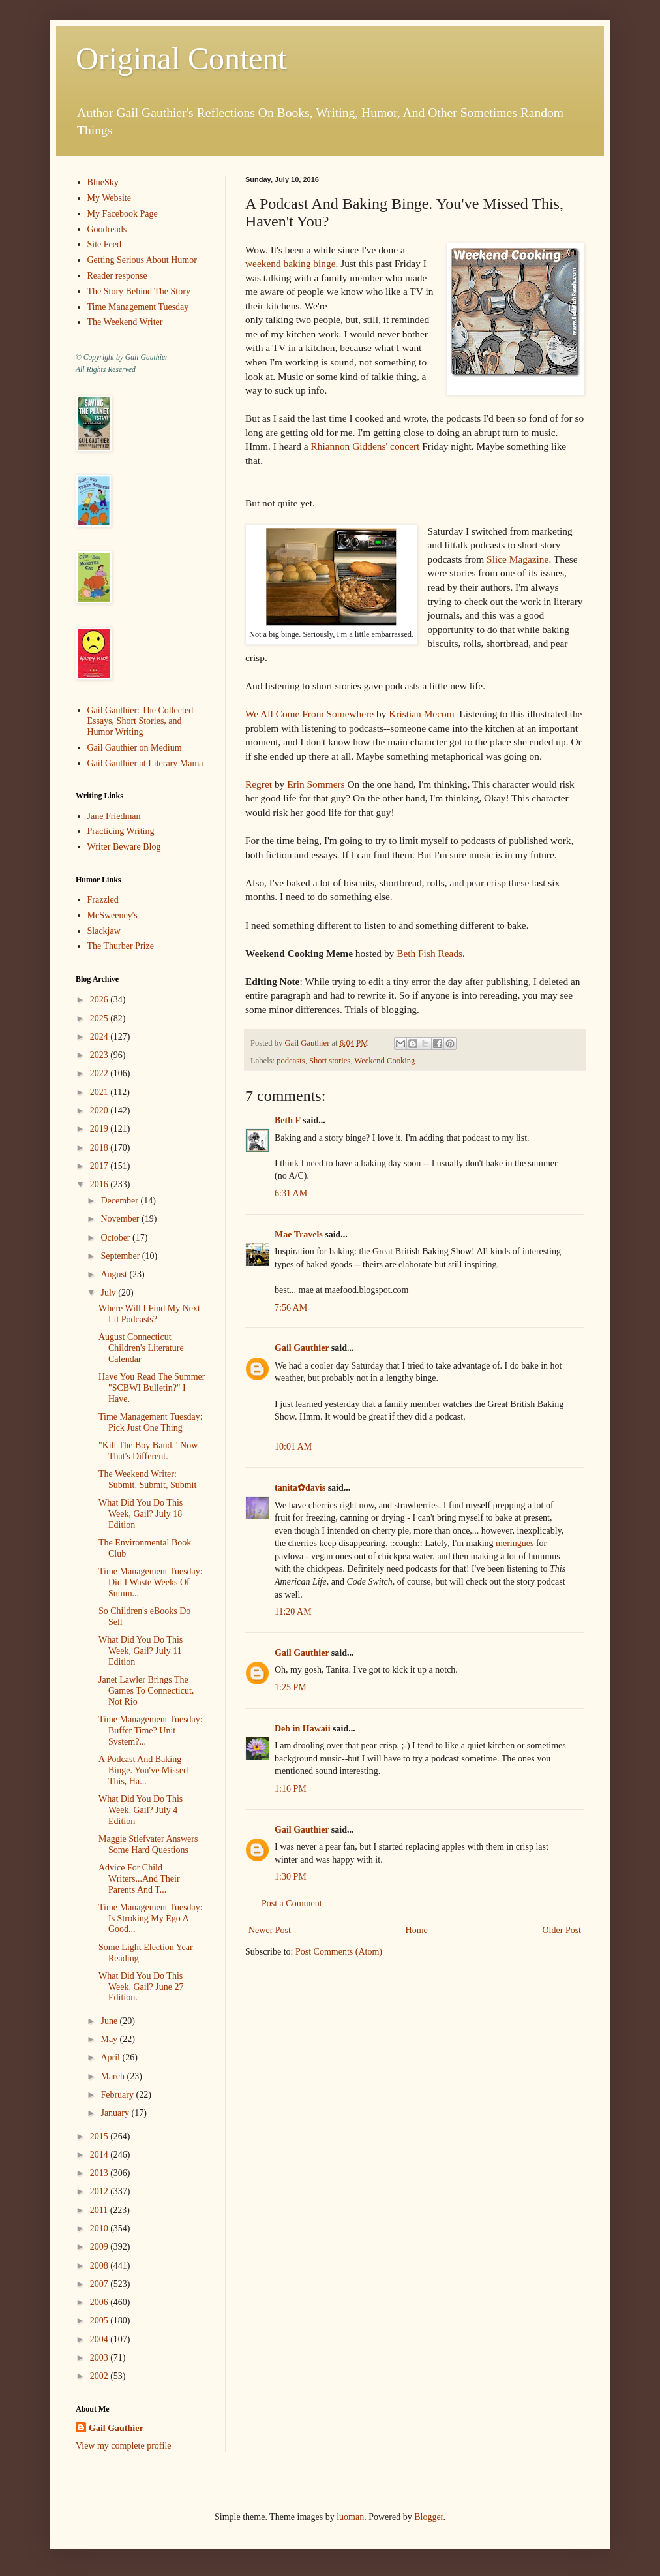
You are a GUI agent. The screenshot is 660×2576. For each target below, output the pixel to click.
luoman (350, 2517)
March (113, 2076)
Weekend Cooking (384, 1060)
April (111, 2057)
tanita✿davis (300, 1488)
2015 (100, 2136)
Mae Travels (299, 1234)
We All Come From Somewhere (309, 713)
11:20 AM (293, 1612)
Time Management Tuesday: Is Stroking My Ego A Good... (150, 1918)
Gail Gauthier (302, 1348)
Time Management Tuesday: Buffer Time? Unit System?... (150, 1730)
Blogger (428, 2517)
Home (417, 1930)
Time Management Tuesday (138, 307)
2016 (100, 1184)
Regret (258, 784)
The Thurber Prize (120, 946)
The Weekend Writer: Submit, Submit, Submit (147, 1479)
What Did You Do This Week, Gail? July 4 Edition (140, 1810)
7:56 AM (291, 1307)
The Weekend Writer (125, 322)
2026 (100, 999)
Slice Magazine (517, 559)
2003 (100, 2358)
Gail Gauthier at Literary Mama (145, 763)
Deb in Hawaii (303, 1728)
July (109, 1292)
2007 (100, 2284)
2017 (100, 1166)
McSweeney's (112, 915)
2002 (100, 2376)
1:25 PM (291, 1687)
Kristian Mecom (424, 713)
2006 (100, 2302)
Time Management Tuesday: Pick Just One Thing (150, 1422)
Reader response (117, 276)
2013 (100, 2173)
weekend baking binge (290, 263)
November (121, 1219)
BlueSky (103, 182)
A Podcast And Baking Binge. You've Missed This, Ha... (143, 1770)
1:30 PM (291, 1877)
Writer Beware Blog (124, 847)
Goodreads (107, 229)
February (118, 2095)
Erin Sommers (316, 784)
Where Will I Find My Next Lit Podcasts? (149, 1313)
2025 (100, 1018)
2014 (100, 2155)
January (115, 2113)
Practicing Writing (121, 831)
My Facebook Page (122, 214)
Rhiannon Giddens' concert (364, 446)
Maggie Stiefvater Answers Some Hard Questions (148, 1844)
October (116, 1238)
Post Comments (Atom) (338, 1952)
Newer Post (269, 1930)
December (120, 1200)
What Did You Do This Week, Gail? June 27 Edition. (141, 1987)
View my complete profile (124, 2446)
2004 (100, 2339)
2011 (100, 2210)
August (114, 1274)
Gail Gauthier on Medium (134, 748)
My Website (109, 198)
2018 (100, 1148)
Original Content (181, 58)
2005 (100, 2320)
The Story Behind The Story (138, 291)
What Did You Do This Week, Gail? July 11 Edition (140, 1651)
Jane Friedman (114, 816)
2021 (100, 1092)
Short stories (329, 1060)
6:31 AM (291, 1193)
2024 (100, 1037)
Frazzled (103, 900)
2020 (100, 1110)
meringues (514, 1543)
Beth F (288, 1120)
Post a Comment (292, 1903)
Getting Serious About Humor (142, 260)
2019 (100, 1129)
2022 (100, 1073)
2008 (100, 2266)
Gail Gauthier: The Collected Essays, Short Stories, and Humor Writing (140, 721)
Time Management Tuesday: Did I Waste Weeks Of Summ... (150, 1582)
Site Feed (104, 244)
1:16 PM (291, 1788)
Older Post (562, 1930)
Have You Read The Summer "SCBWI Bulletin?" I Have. (151, 1388)
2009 (100, 2247)
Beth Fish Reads (428, 953)
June (109, 2021)
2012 (100, 2191)
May (109, 2039)
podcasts (291, 1060)
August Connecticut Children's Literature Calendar (141, 1348)
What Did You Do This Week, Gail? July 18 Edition (140, 1514)
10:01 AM (293, 1446)
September (121, 1256)
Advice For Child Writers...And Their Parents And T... (139, 1879)
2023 (100, 1055)
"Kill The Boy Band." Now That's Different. (148, 1450)
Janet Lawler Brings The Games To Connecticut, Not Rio (146, 1691)
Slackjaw (104, 931)
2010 (100, 2228)
